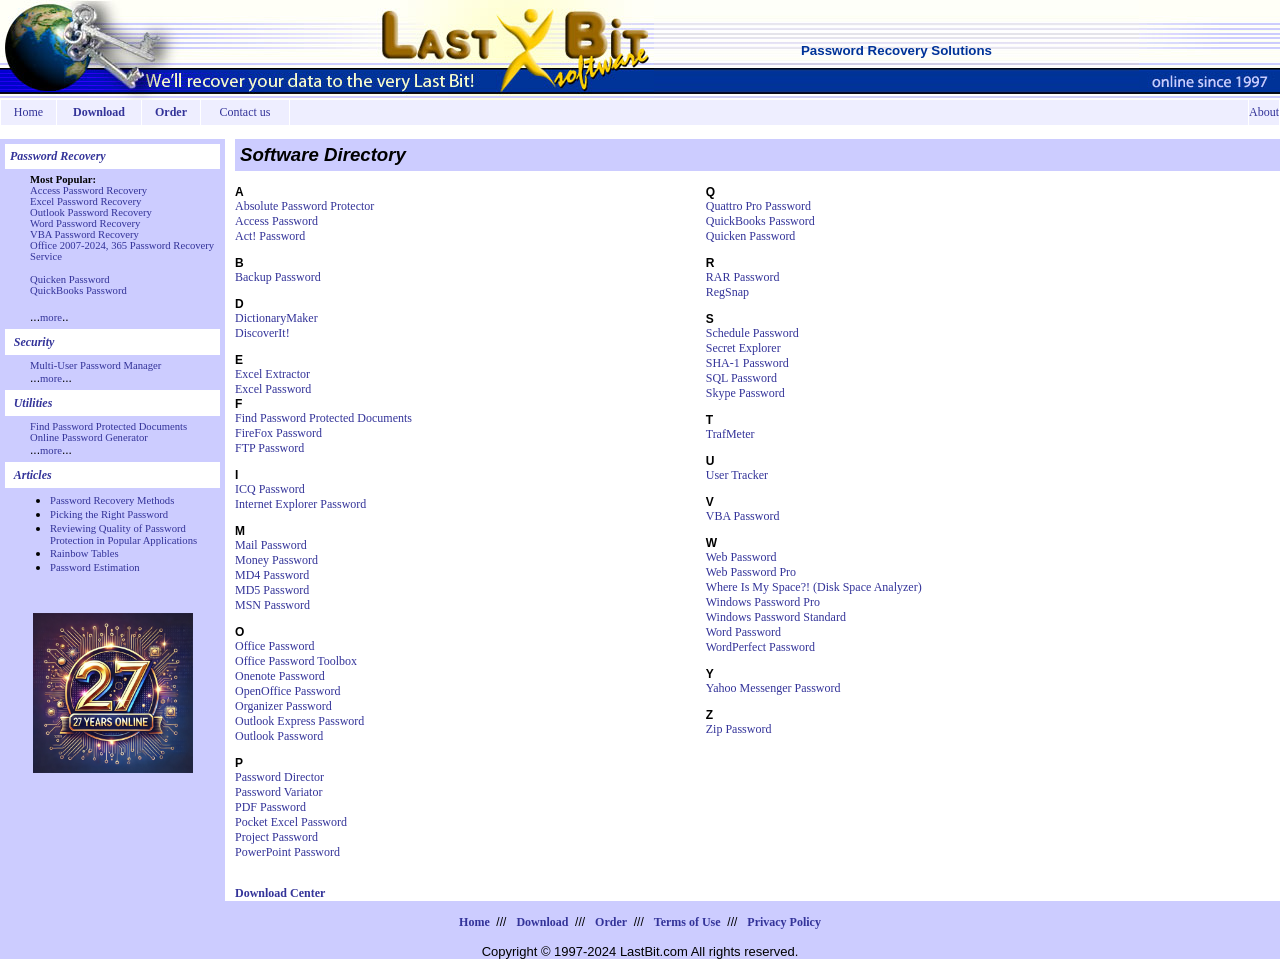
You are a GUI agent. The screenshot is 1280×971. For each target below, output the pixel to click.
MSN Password (272, 605)
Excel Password (273, 389)
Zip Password (739, 729)
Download (542, 922)
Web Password (741, 557)
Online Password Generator (89, 437)
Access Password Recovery (88, 190)
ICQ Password (270, 489)
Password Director (279, 777)
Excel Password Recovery (85, 201)
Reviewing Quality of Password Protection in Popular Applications (123, 534)
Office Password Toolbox (296, 661)
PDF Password (270, 807)
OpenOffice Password (287, 691)
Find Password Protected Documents (108, 426)
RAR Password (743, 277)
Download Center (280, 893)
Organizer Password (283, 706)
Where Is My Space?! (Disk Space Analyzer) (814, 587)
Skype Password (745, 393)
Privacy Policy (784, 922)
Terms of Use (687, 922)
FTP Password (269, 448)
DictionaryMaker (276, 318)
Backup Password (278, 277)
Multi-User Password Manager (95, 365)
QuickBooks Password (78, 290)
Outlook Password (279, 736)
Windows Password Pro (763, 602)
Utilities (33, 403)
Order (611, 922)
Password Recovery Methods (112, 500)
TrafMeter (730, 434)
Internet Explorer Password (300, 504)
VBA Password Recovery (84, 234)
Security (34, 342)
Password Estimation (95, 567)
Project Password (276, 837)
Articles (33, 475)
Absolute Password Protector (304, 206)
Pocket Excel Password (291, 822)
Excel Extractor (272, 374)
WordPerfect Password (760, 647)
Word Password (743, 632)
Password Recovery (58, 156)
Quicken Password (70, 279)
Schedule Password (752, 333)
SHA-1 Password (747, 363)
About (1264, 112)
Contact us (245, 112)
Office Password (274, 646)
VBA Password (743, 516)
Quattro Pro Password (758, 206)
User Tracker (737, 475)
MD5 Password (272, 590)
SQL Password (741, 378)
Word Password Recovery (85, 223)
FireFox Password (278, 433)
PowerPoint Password (287, 852)
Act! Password (270, 236)
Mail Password (271, 545)
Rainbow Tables (84, 553)
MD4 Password (272, 575)
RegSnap (727, 292)
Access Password (276, 221)
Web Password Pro (751, 572)
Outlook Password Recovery (91, 212)
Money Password (276, 560)
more (51, 317)
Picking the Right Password (109, 514)
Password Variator (278, 792)
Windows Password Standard (776, 617)
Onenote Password (280, 676)
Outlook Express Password (299, 721)
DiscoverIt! (262, 333)
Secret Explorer (743, 348)
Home (28, 112)
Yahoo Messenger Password (773, 688)
